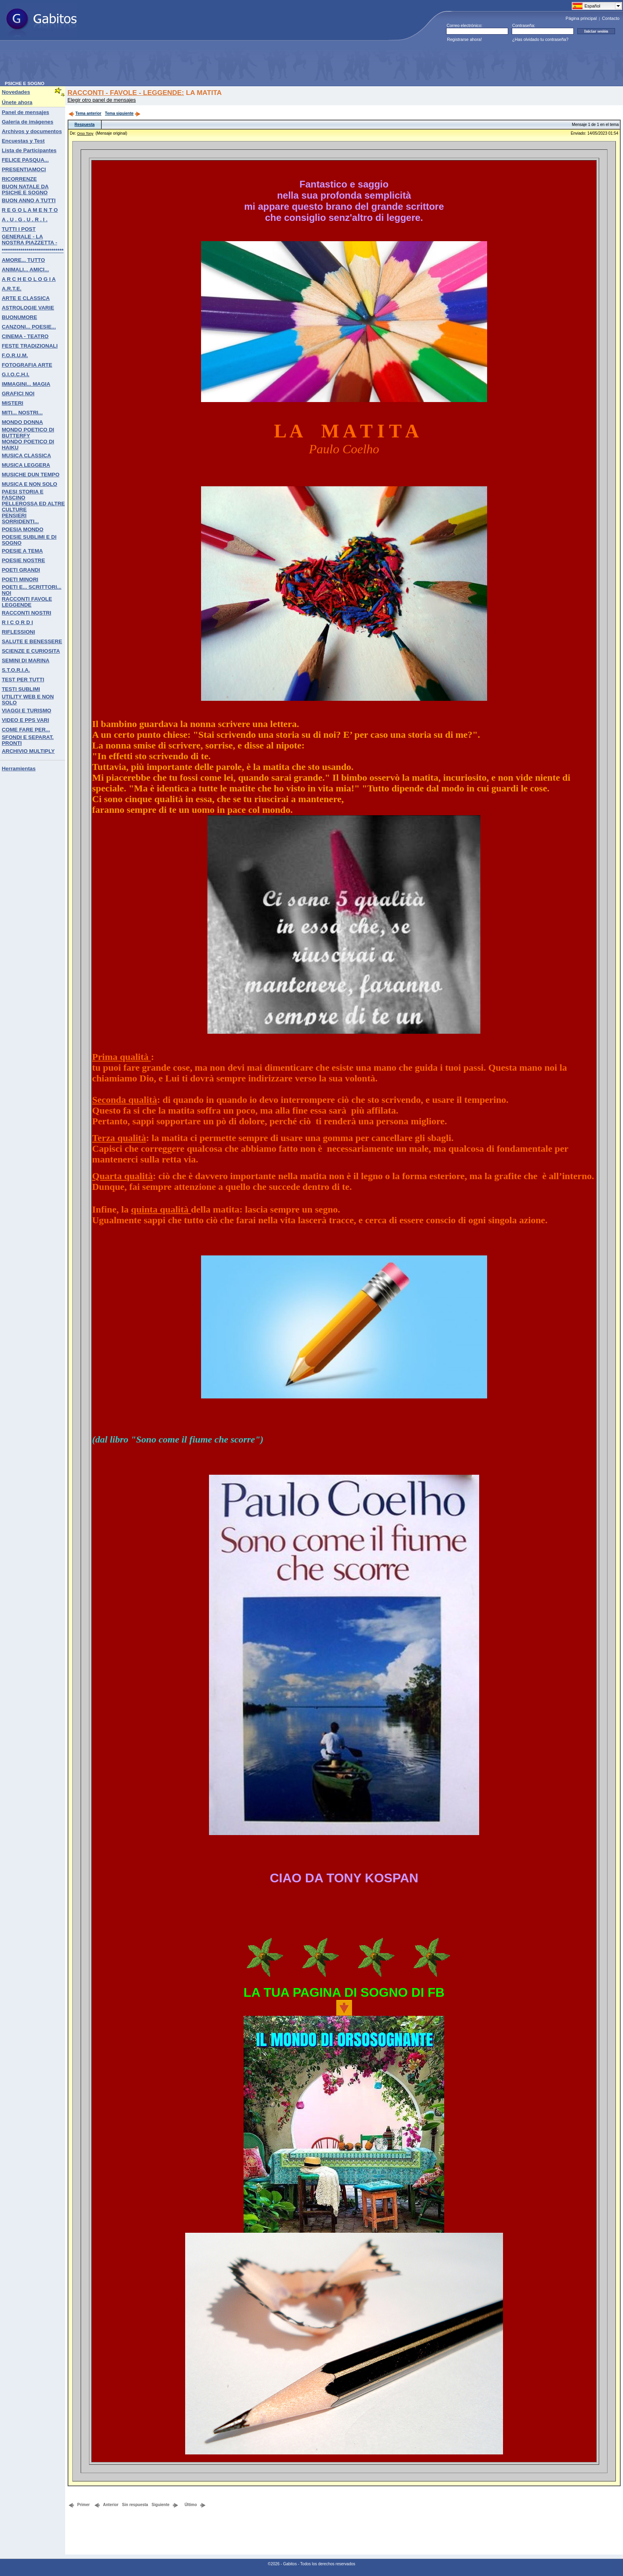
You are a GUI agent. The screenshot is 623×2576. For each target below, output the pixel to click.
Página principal (581, 18)
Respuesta (84, 124)
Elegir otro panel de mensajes (102, 100)
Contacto (610, 18)
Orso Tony (85, 133)
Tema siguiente (123, 113)
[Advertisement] (149, 63)
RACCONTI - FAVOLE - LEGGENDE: (126, 93)
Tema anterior (84, 113)
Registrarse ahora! (464, 39)
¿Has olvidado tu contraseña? (540, 39)
